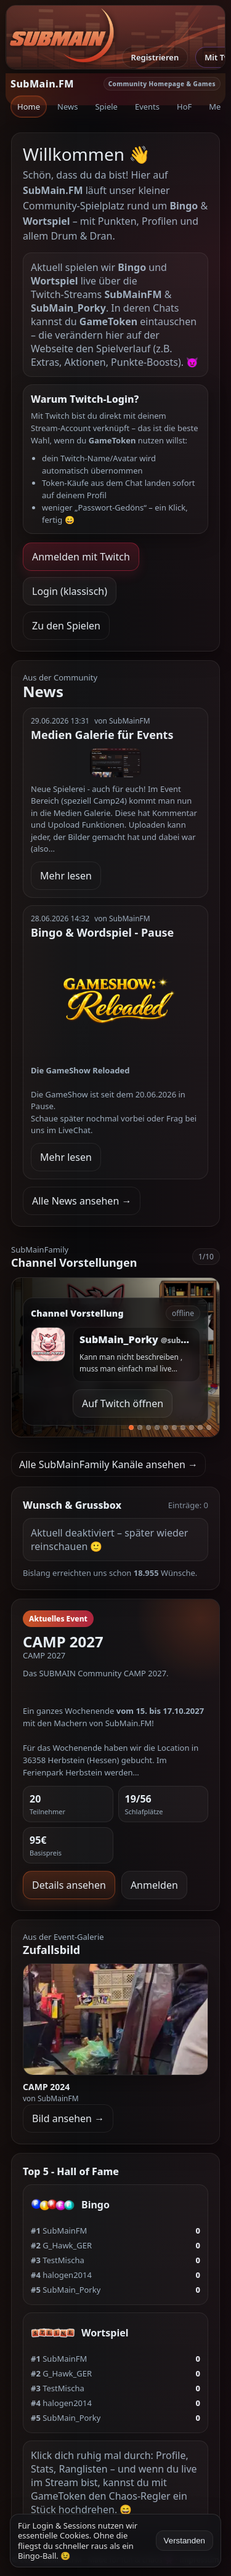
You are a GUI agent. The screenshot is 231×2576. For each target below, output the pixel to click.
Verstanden (184, 2540)
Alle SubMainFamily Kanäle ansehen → (108, 1464)
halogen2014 (61, 2274)
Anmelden (154, 1885)
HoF (184, 106)
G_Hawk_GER (61, 2245)
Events (147, 106)
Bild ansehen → (68, 2118)
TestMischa (57, 2260)
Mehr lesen (66, 875)
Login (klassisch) (69, 591)
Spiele (106, 106)
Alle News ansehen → (81, 1201)
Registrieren (155, 57)
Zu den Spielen (66, 625)
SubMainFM (59, 2230)
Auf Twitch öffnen (122, 1403)
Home (28, 106)
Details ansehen (69, 1885)
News (67, 106)
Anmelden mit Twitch (81, 556)
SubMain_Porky (65, 2289)
